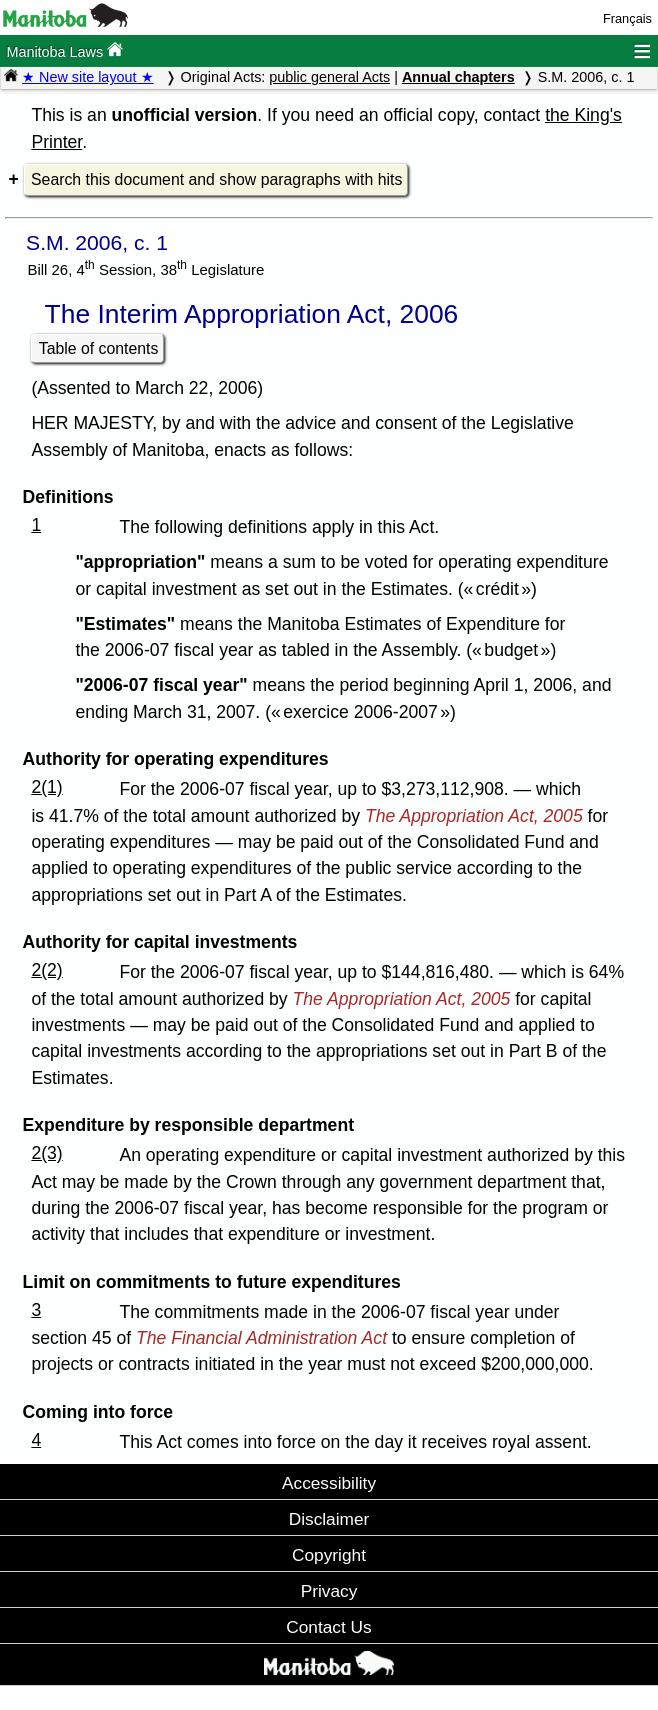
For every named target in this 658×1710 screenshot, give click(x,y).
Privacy (329, 1591)
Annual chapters (458, 77)
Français (627, 18)
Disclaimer (329, 1519)
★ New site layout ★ (88, 77)
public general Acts (329, 77)
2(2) (46, 970)
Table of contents (99, 348)
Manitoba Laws (64, 50)
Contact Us (328, 1627)
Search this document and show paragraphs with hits (216, 179)
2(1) (46, 787)
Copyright (329, 1555)
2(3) (46, 1153)
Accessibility (329, 1483)
